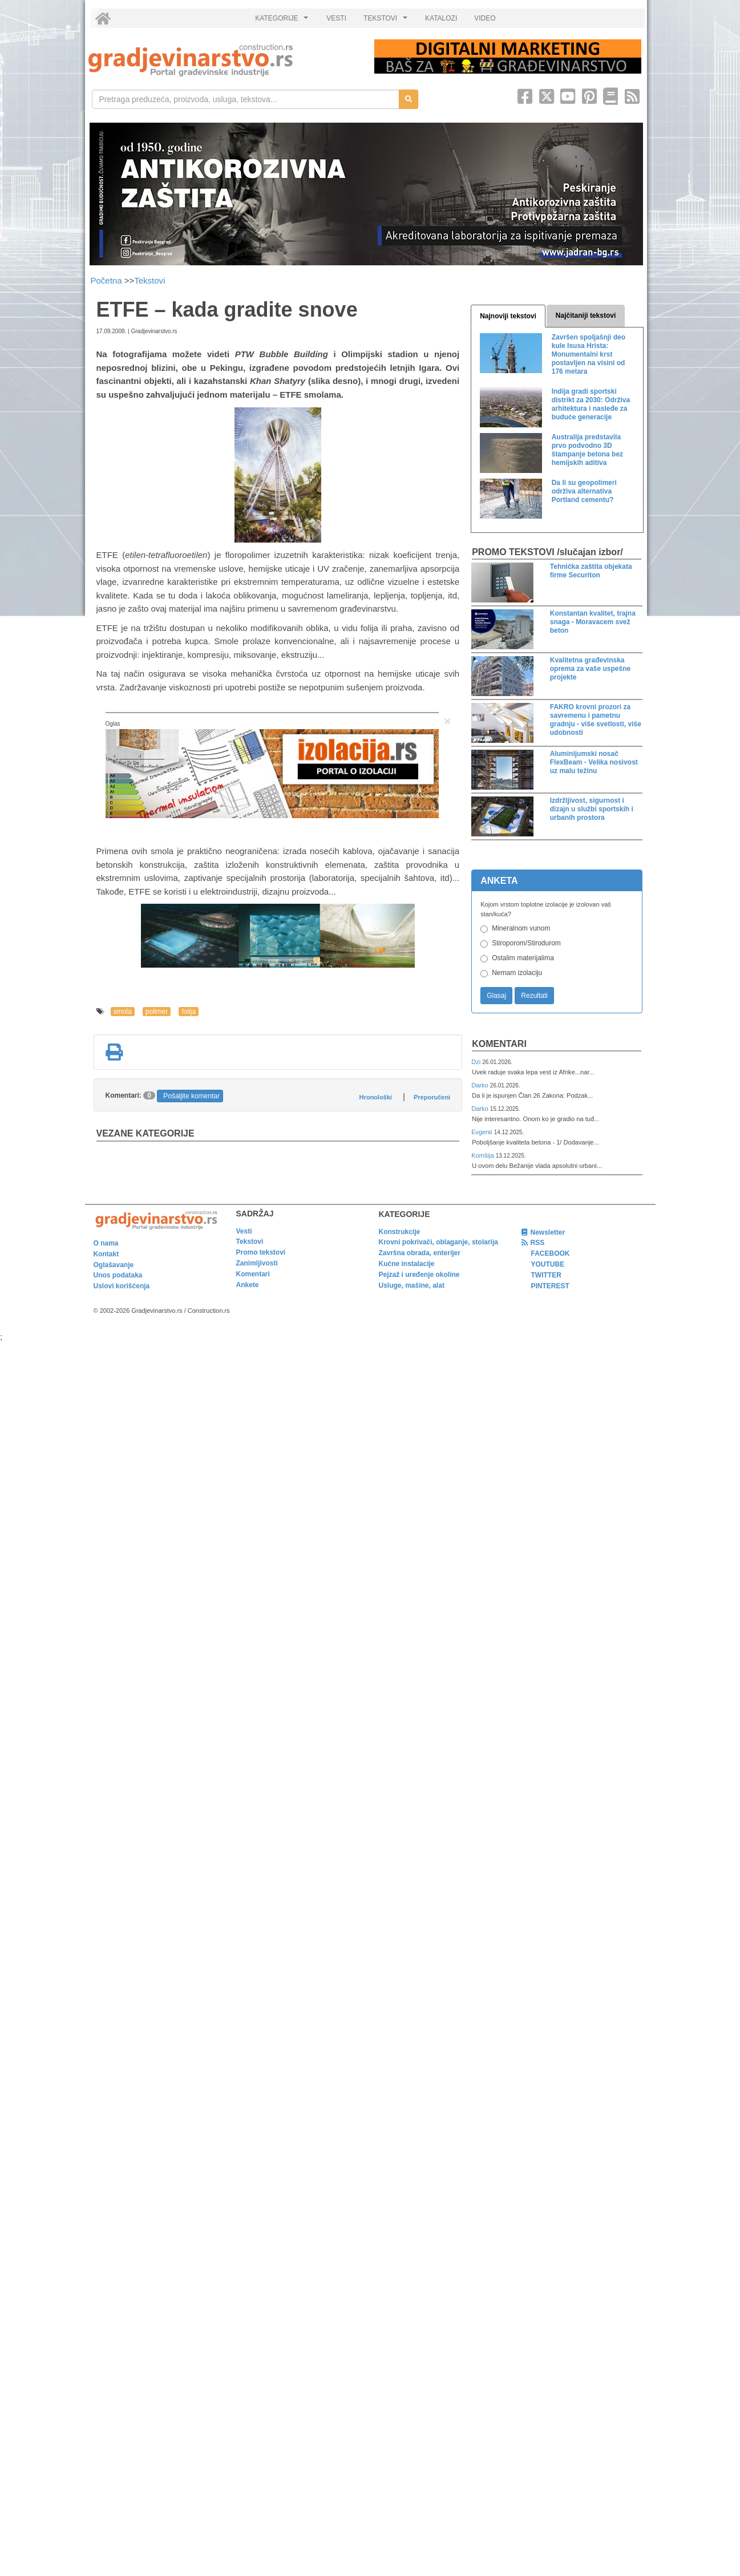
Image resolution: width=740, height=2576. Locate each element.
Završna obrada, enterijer (419, 1253)
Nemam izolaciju (517, 973)
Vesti (244, 1231)
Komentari (499, 1044)
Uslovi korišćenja (122, 1286)
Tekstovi (149, 280)
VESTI (336, 18)
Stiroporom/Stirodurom (526, 943)
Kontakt (106, 1254)
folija (188, 1012)
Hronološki (375, 1097)
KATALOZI (441, 18)
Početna (107, 280)
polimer (156, 1012)
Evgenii (482, 1132)
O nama (106, 1243)
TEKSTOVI (386, 21)
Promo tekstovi (261, 1252)
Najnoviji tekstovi (508, 316)
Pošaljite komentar (191, 1096)
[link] (223, 60)
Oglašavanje (114, 1265)
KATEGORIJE (283, 21)
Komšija (483, 1155)
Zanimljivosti (257, 1263)
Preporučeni (432, 1097)
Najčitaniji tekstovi (586, 316)
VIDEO (484, 18)
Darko (480, 1085)
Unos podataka (118, 1275)
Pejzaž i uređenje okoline (419, 1275)
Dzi (476, 1061)
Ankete (247, 1285)
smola (123, 1012)
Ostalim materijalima (523, 958)
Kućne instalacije (407, 1264)
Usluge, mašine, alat (411, 1285)
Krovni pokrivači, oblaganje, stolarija (438, 1242)
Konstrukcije (399, 1232)
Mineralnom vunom (521, 928)
